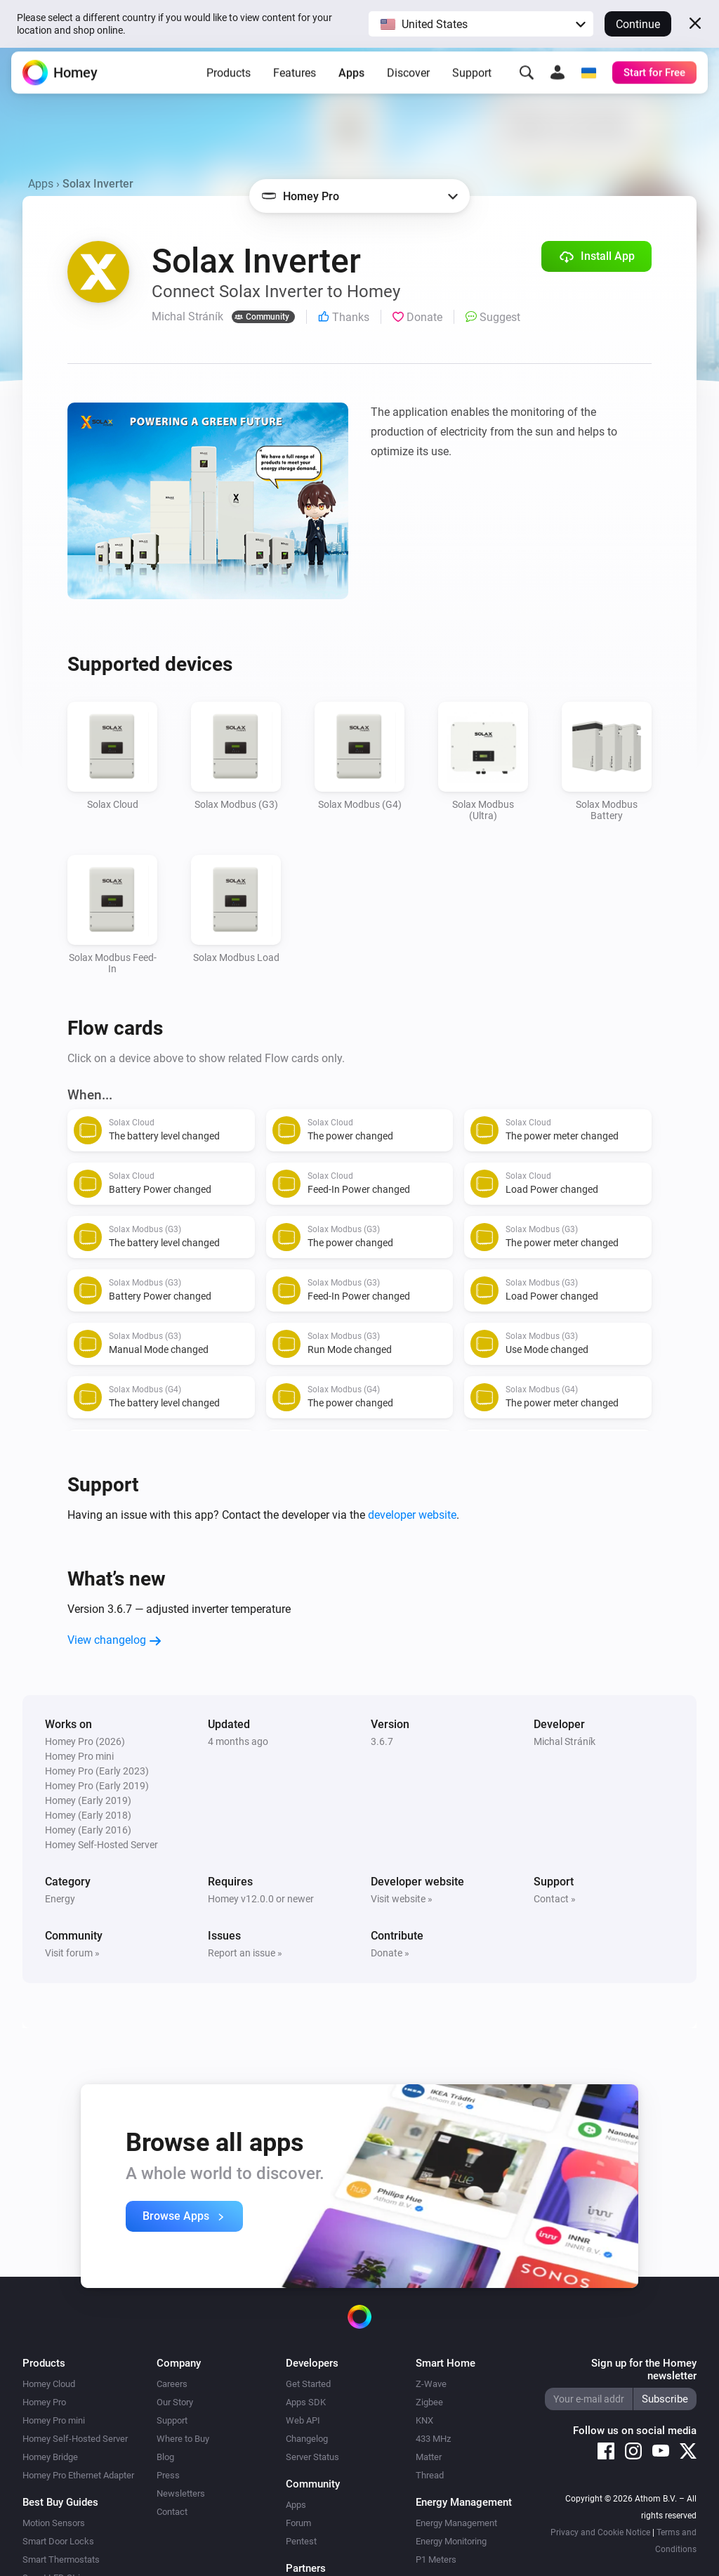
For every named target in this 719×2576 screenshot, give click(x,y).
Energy (60, 1898)
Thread (430, 2475)
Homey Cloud (48, 2384)
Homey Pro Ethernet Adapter (78, 2475)
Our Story (175, 2402)
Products (228, 80)
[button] (481, 24)
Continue (638, 24)
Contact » (555, 1898)
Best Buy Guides (60, 2502)
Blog (165, 2457)
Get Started (308, 2384)
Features (294, 80)
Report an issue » (245, 1953)
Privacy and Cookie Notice (600, 2532)
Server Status (312, 2457)
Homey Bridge (50, 2457)
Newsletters (181, 2493)
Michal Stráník (564, 1741)
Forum (298, 2523)
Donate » (390, 1953)
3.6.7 (382, 1741)
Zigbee (429, 2402)
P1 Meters (436, 2559)
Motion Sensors (53, 2523)
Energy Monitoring (451, 2541)
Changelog (307, 2438)
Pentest (301, 2541)
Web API (303, 2420)
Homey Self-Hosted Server (75, 2438)
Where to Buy (183, 2438)
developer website (412, 1515)
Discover (408, 80)
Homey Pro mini (53, 2420)
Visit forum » (72, 1953)
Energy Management (456, 2523)
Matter (429, 2457)
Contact (172, 2511)
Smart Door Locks (58, 2541)
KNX (424, 2420)
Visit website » (402, 1898)
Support (472, 80)
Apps (351, 80)
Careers (172, 2384)
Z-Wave (431, 2384)
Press (168, 2475)
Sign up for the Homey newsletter (644, 2369)
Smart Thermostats (61, 2559)
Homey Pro (44, 2402)
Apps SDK (306, 2402)
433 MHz (433, 2438)
